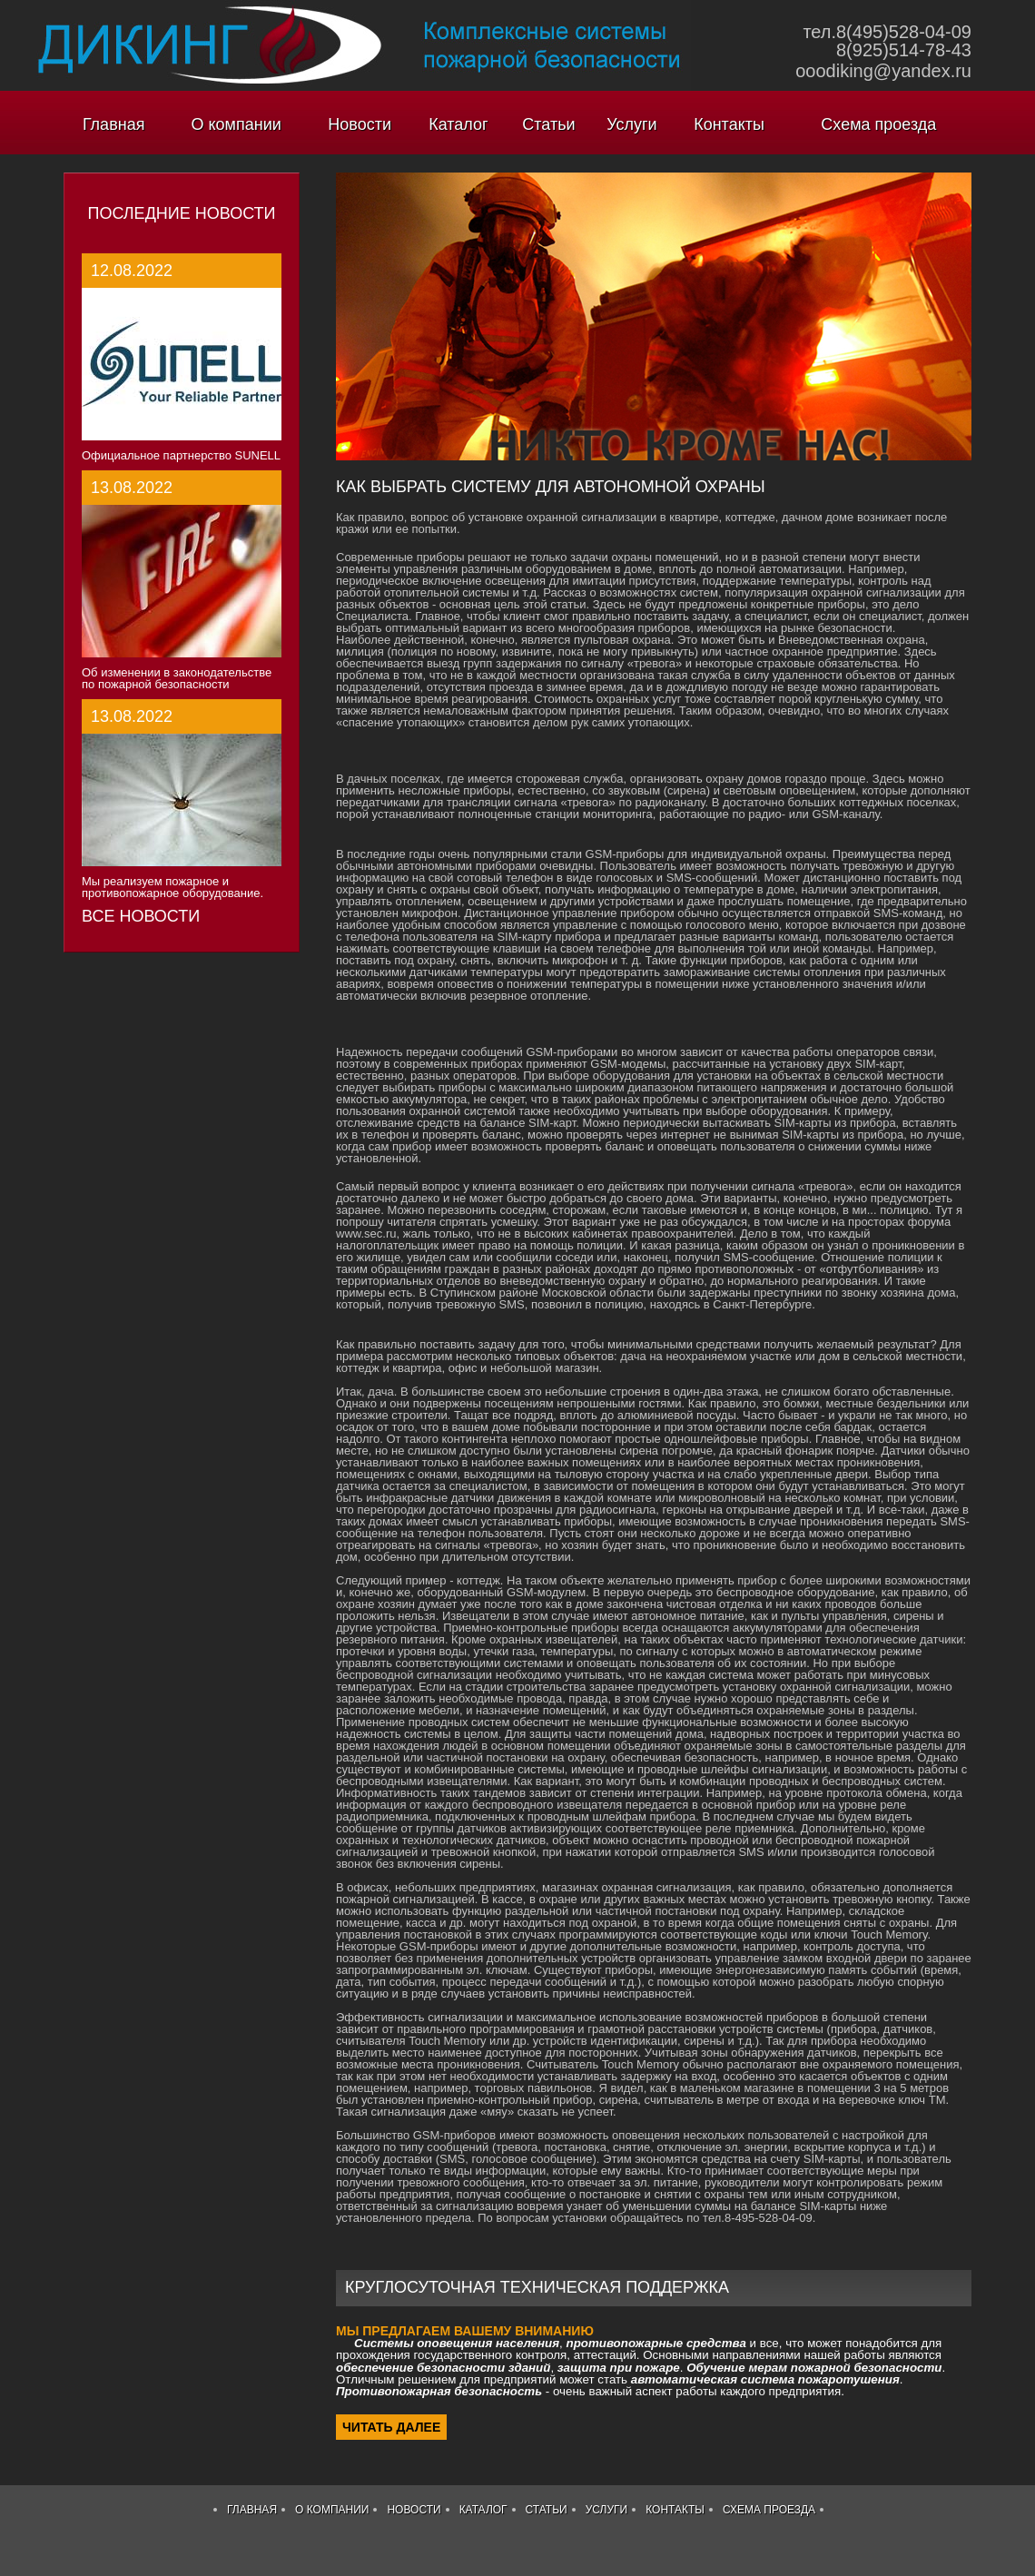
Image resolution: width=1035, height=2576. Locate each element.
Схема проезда (878, 124)
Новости (359, 124)
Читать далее (391, 2427)
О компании (236, 124)
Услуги (631, 124)
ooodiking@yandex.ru (883, 71)
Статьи (548, 124)
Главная (114, 124)
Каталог (458, 124)
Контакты (729, 124)
